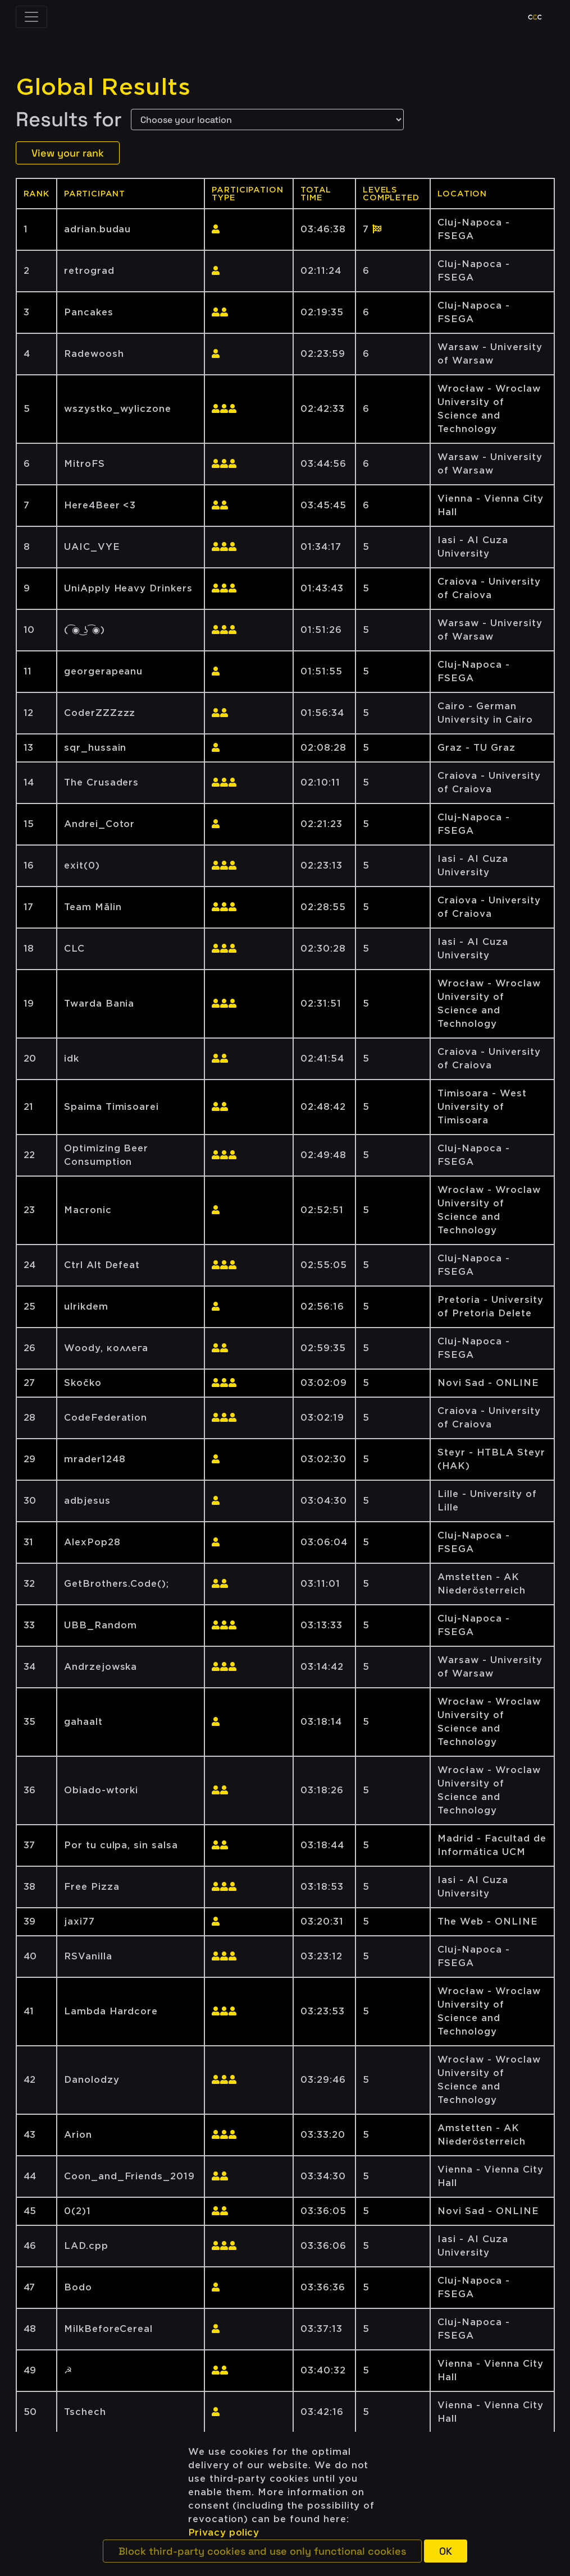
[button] (262, 2551)
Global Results (103, 87)
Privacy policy (223, 2532)
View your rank (67, 152)
